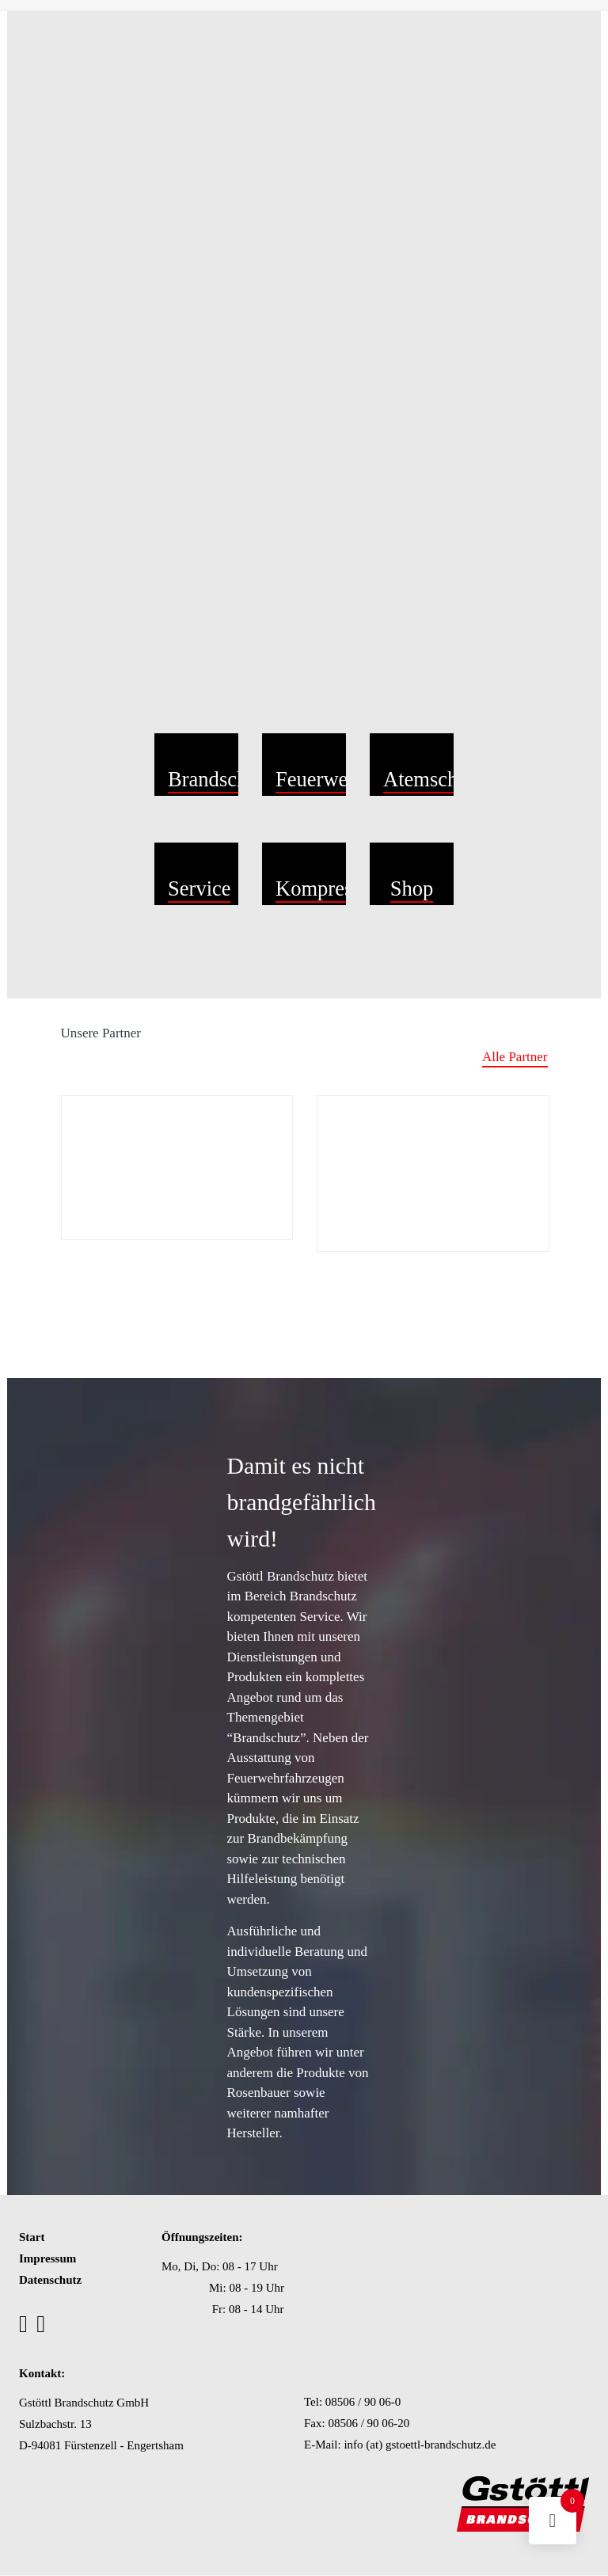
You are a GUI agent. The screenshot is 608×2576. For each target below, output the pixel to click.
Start (32, 2237)
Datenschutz (50, 2280)
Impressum (47, 2258)
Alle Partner (515, 1056)
